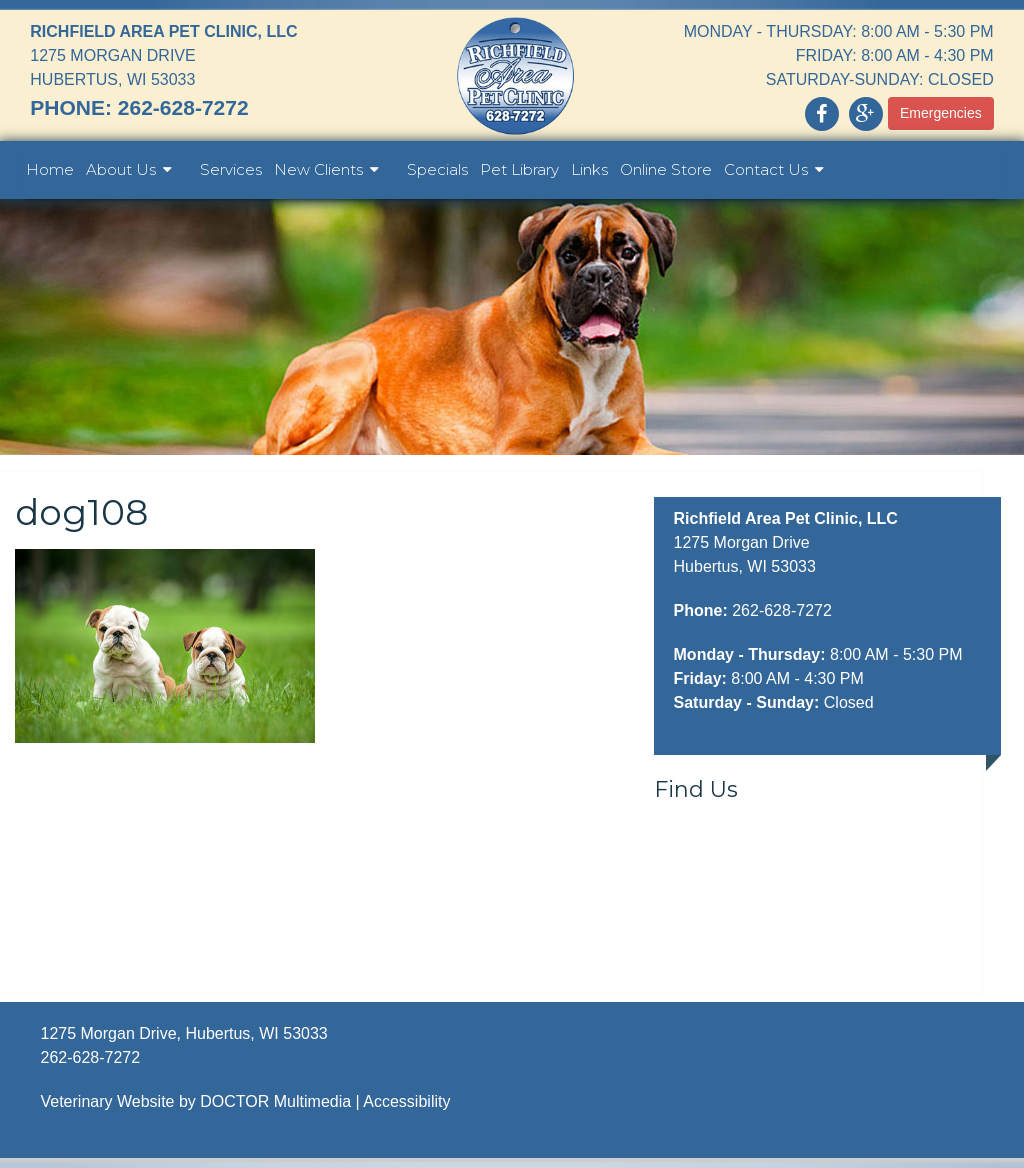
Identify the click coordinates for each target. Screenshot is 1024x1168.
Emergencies (941, 113)
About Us (121, 169)
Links (589, 169)
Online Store (666, 169)
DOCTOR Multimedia (275, 1101)
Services (231, 169)
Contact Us (766, 169)
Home (50, 169)
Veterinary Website (107, 1101)
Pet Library (519, 169)
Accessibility (406, 1101)
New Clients (318, 169)
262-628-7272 (183, 107)
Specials (437, 169)
